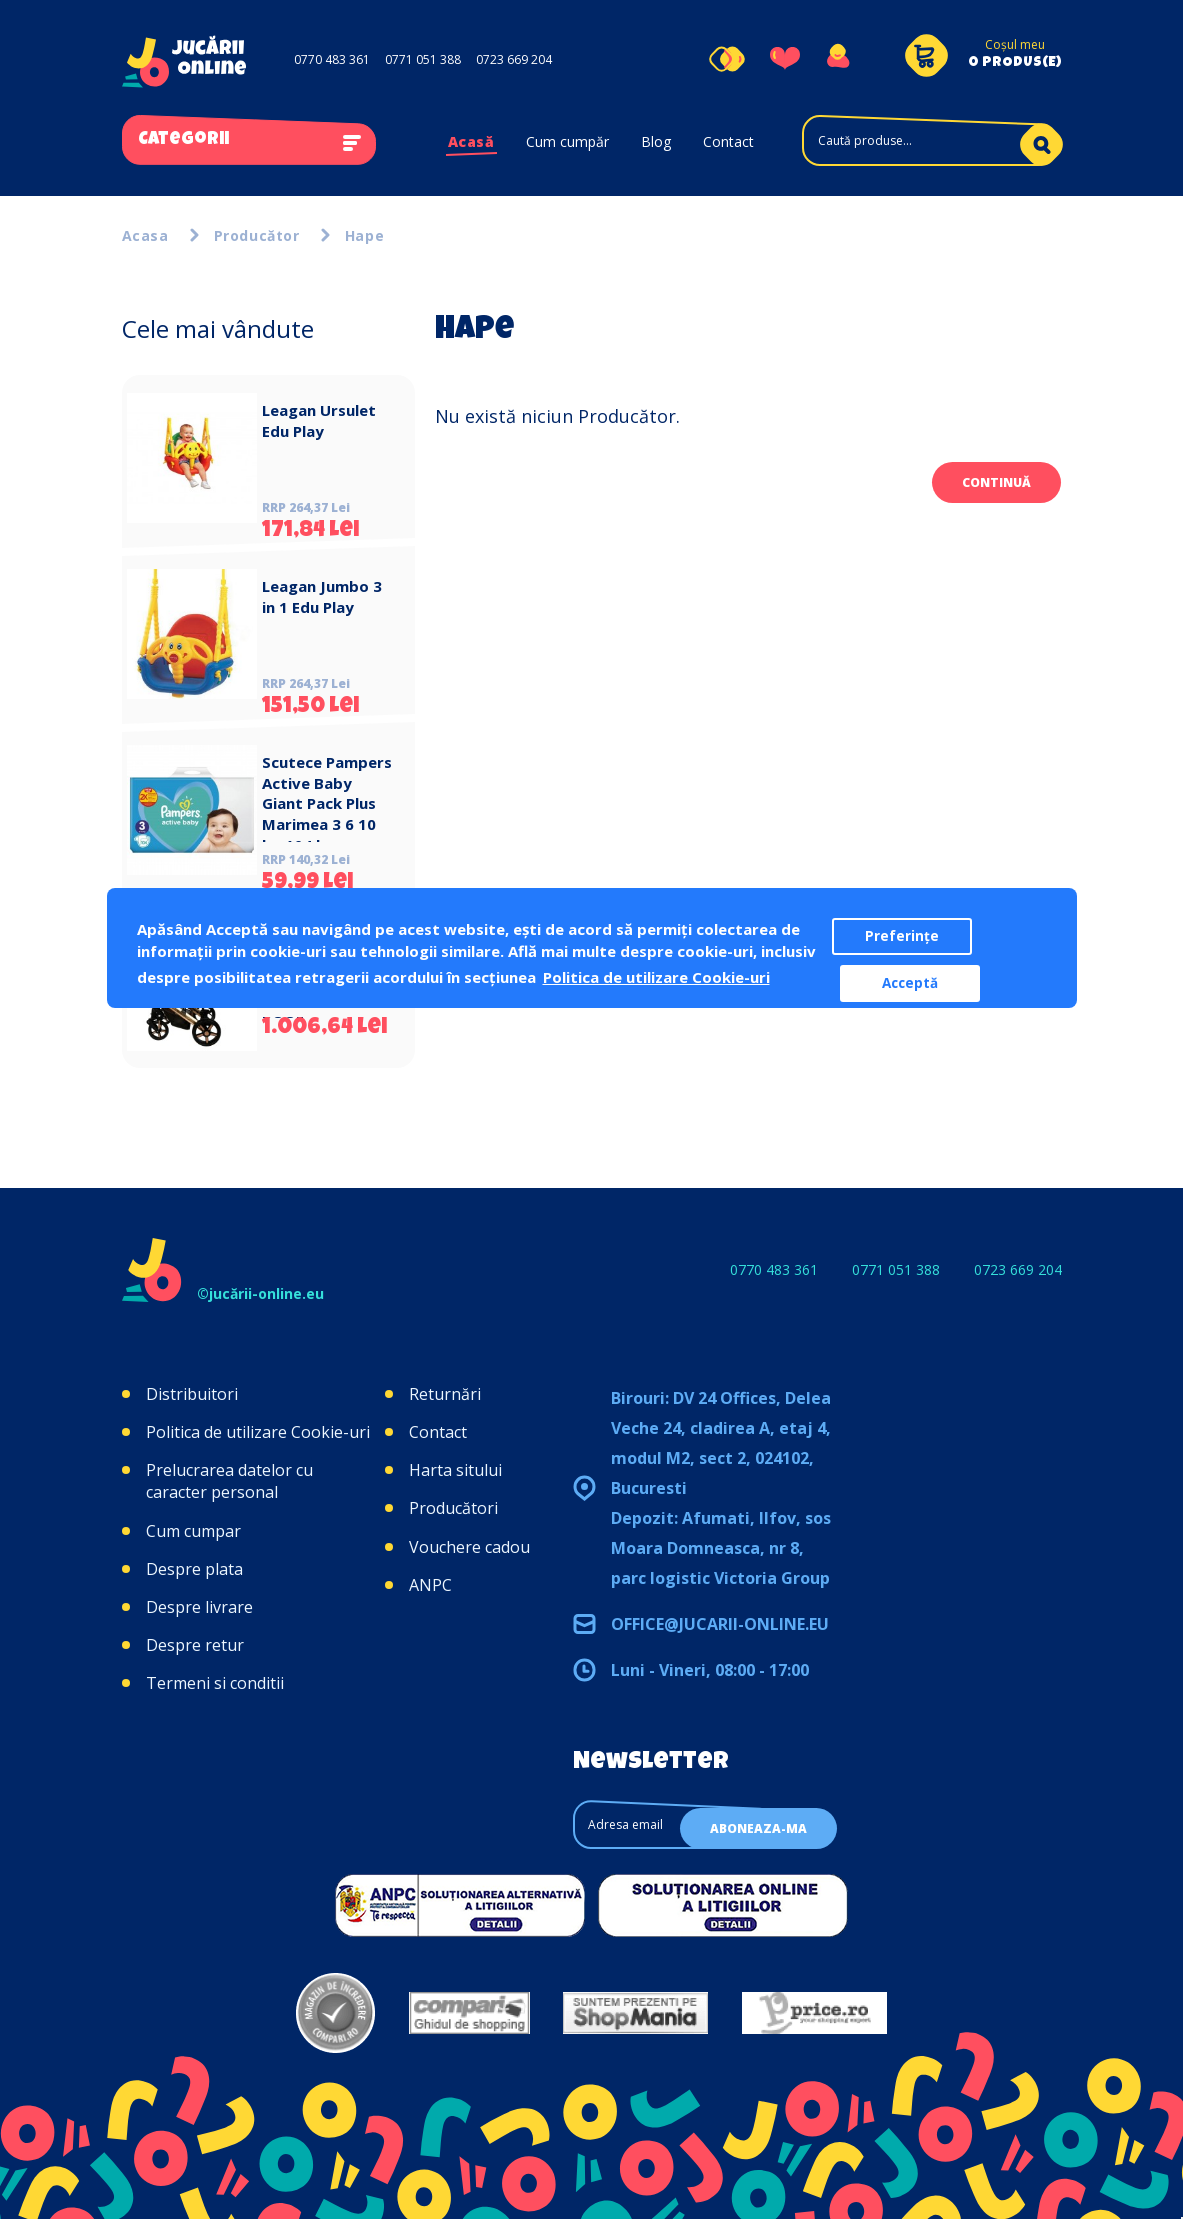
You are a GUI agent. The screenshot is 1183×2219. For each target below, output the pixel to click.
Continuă (996, 482)
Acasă (471, 141)
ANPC (430, 1585)
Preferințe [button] (902, 936)
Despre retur (195, 1645)
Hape (364, 235)
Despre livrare (199, 1607)
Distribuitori (192, 1394)
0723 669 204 (514, 59)
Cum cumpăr (567, 141)
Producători (453, 1508)
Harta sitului (455, 1470)
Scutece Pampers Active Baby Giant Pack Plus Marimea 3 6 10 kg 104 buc (327, 803)
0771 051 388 (423, 59)
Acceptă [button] (910, 983)
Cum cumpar (193, 1531)
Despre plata (194, 1569)
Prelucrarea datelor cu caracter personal (229, 1481)
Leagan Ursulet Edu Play (319, 420)
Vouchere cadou (469, 1547)
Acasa (145, 235)
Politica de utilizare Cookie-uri (258, 1432)
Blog (656, 141)
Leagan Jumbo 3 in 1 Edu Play (322, 596)
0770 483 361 (332, 59)
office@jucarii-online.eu (720, 1624)
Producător (257, 235)
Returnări (445, 1394)
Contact (728, 141)
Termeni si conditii (215, 1683)
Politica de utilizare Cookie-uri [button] (656, 977)
